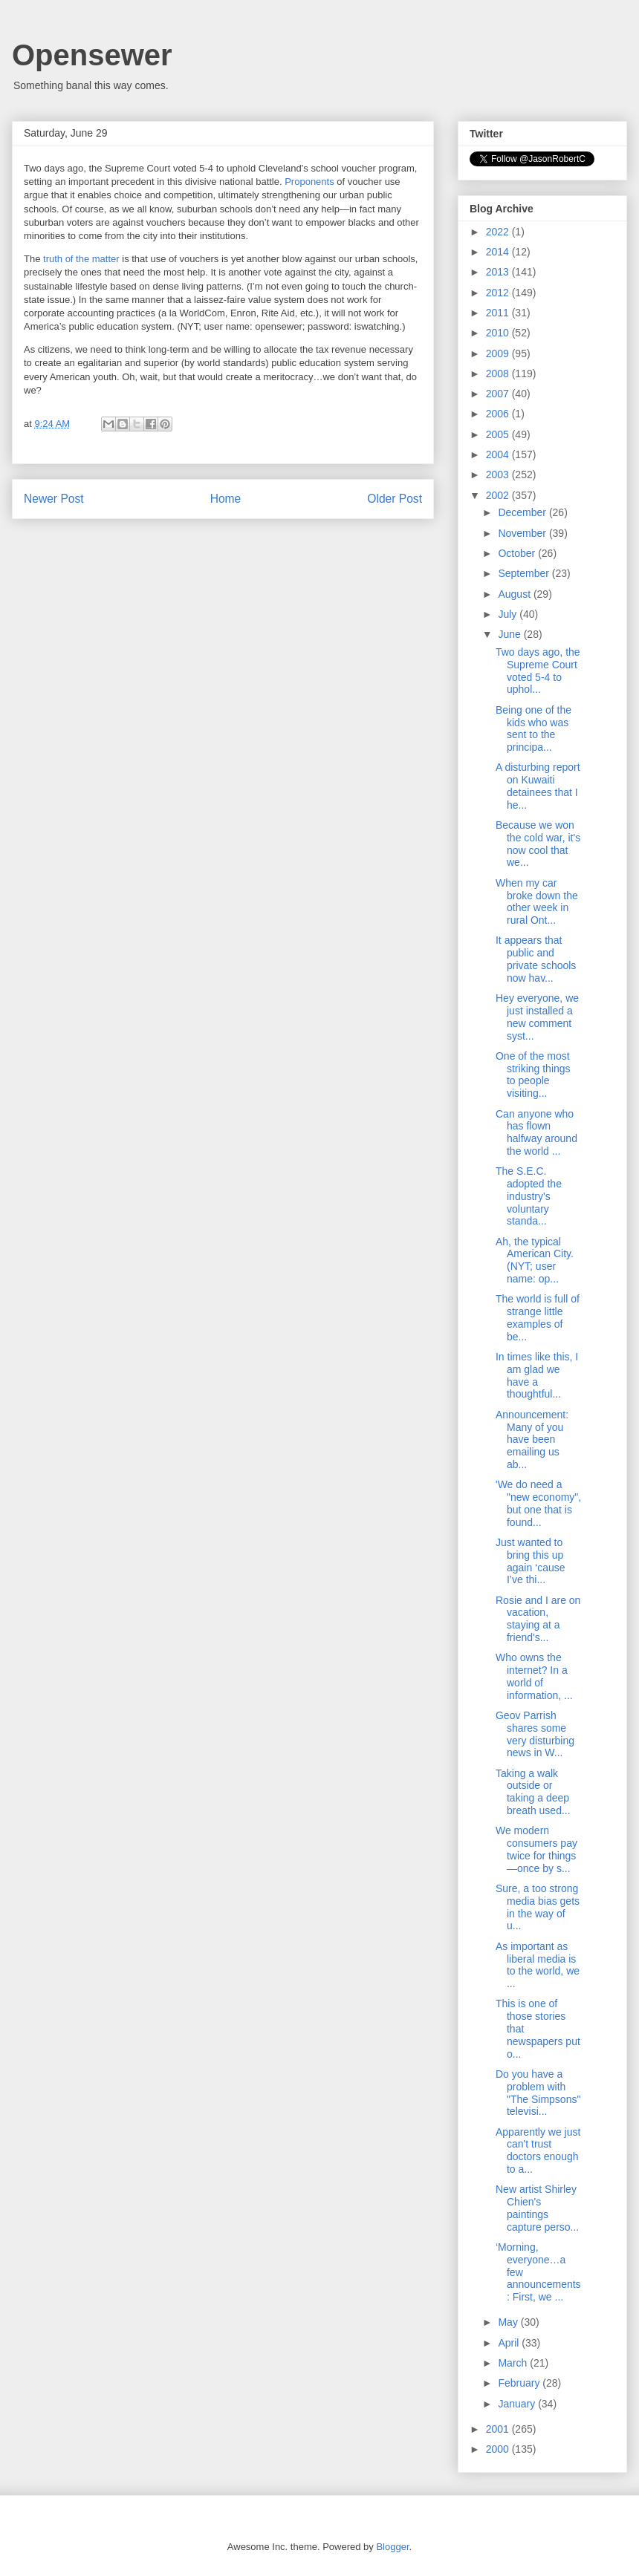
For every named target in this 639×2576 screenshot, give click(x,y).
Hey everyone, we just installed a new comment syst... (537, 1016)
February (520, 2383)
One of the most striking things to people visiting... (533, 1074)
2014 (499, 252)
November (523, 533)
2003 (499, 474)
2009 (499, 353)
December (523, 512)
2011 (499, 313)
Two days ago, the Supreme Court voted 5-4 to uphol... (538, 670)
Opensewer (92, 55)
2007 (499, 394)
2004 (499, 454)
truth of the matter (81, 258)
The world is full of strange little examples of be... (538, 1317)
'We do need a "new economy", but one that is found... (538, 1502)
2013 (499, 272)
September (524, 573)
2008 (499, 373)
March (514, 2363)
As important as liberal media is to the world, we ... (538, 1964)
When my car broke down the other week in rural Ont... (537, 901)
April (510, 2343)
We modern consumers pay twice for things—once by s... (536, 1849)
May (509, 2322)
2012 (499, 293)
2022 (499, 232)
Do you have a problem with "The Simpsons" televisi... (538, 2092)
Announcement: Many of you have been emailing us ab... (532, 1439)
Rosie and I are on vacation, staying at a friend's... (538, 1618)
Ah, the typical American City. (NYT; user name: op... (535, 1260)
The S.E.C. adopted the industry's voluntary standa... (529, 1196)
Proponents (309, 181)
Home (225, 498)
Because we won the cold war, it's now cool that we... (538, 843)
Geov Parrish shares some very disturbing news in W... (535, 1733)
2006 (499, 414)
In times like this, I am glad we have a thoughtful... (537, 1375)
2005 (499, 434)
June (510, 634)
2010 (499, 333)
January (518, 2404)
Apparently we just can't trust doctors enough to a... (538, 2150)
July (508, 614)
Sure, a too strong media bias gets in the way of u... (538, 1906)
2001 (499, 2429)
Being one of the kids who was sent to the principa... (533, 728)
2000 (499, 2449)
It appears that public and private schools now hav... (536, 958)
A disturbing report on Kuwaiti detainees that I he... (538, 785)
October (518, 553)
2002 (499, 495)
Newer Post (54, 498)
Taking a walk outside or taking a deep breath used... (533, 1791)
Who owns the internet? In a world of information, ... (534, 1676)
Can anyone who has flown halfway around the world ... (536, 1132)
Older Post (394, 498)
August (515, 594)
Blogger (392, 2546)
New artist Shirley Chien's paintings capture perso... (537, 2207)
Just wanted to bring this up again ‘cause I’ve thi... (530, 1560)
